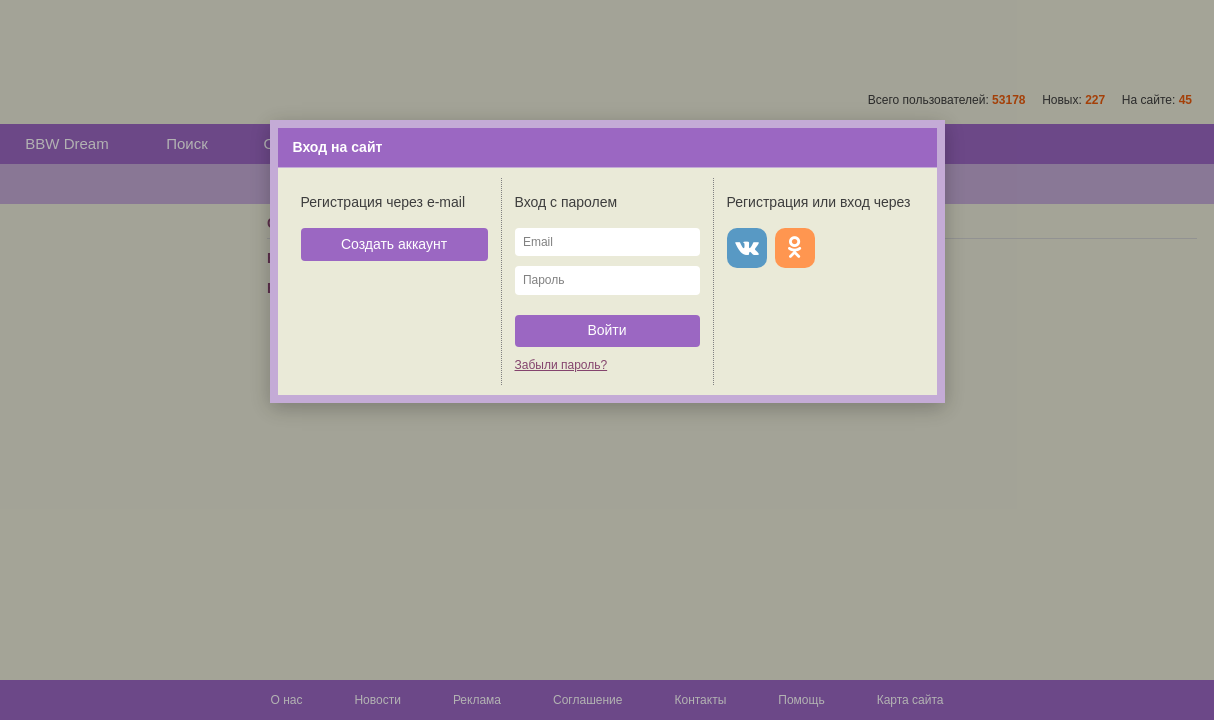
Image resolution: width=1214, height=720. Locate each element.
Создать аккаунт (394, 244)
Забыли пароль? (561, 365)
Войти (606, 330)
